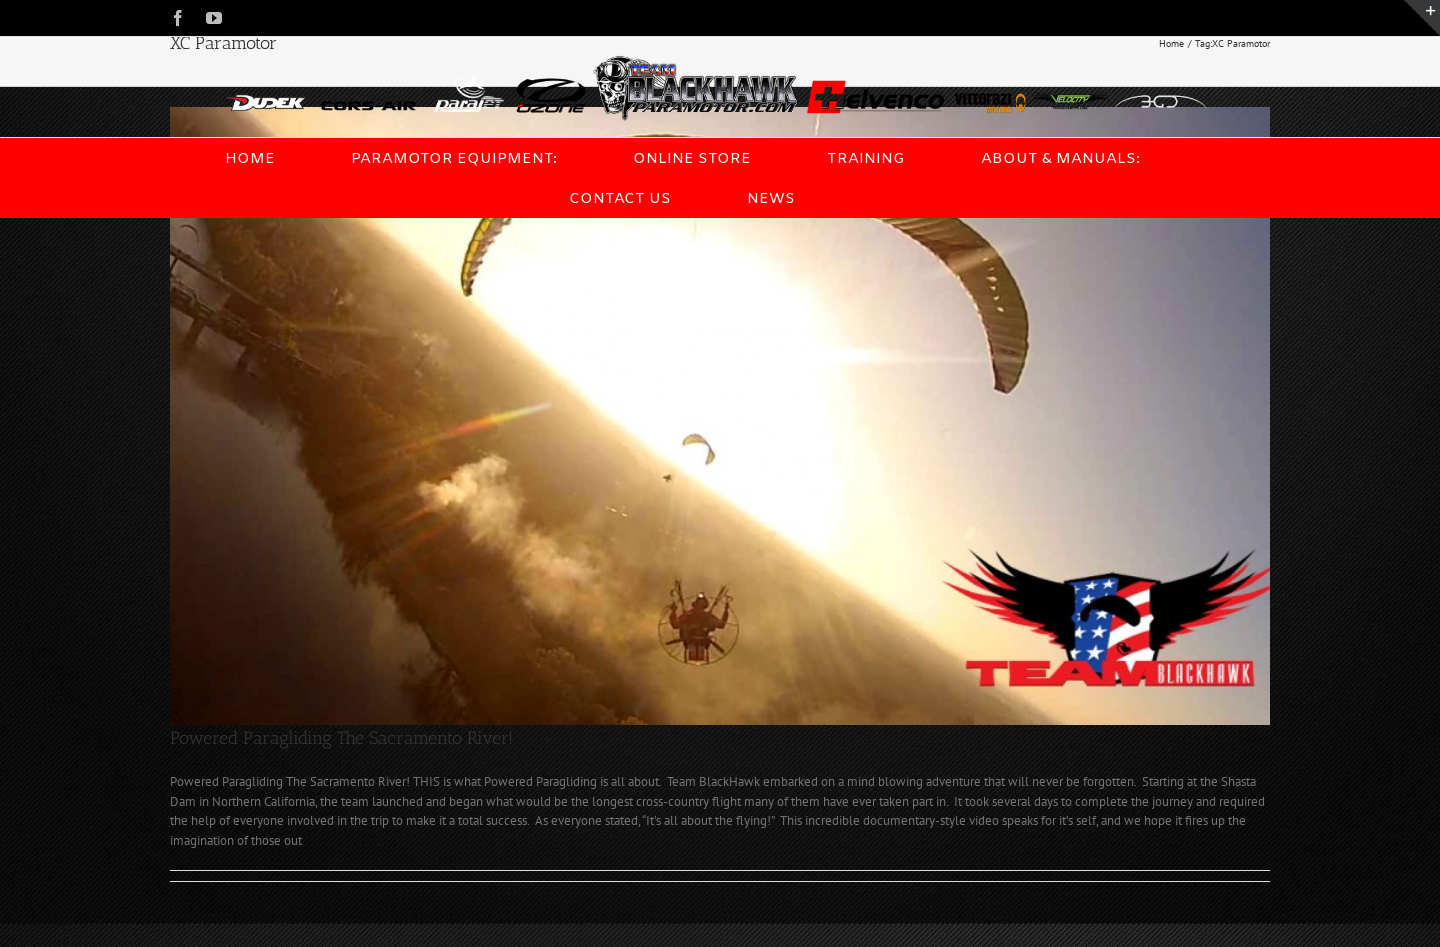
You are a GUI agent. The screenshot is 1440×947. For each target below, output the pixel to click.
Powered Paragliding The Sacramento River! (341, 738)
